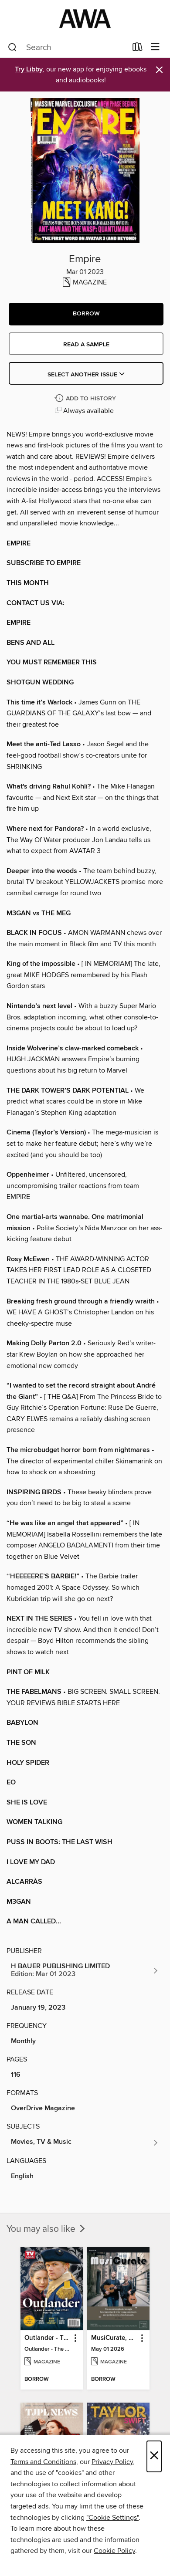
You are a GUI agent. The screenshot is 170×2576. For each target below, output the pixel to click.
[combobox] (67, 47)
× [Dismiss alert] (159, 69)
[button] (86, 314)
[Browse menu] (155, 47)
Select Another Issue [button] (86, 375)
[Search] (12, 47)
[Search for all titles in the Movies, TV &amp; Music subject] (85, 2142)
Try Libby (29, 69)
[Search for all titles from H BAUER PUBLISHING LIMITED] (85, 1970)
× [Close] (154, 2456)
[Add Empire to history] (86, 398)
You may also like (47, 2229)
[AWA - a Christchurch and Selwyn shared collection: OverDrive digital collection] (85, 18)
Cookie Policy (114, 2550)
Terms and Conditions (43, 2462)
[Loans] (137, 48)
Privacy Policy (112, 2462)
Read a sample (86, 345)
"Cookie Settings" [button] (112, 2517)
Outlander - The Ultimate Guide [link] (47, 2338)
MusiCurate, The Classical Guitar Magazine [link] (114, 2338)
